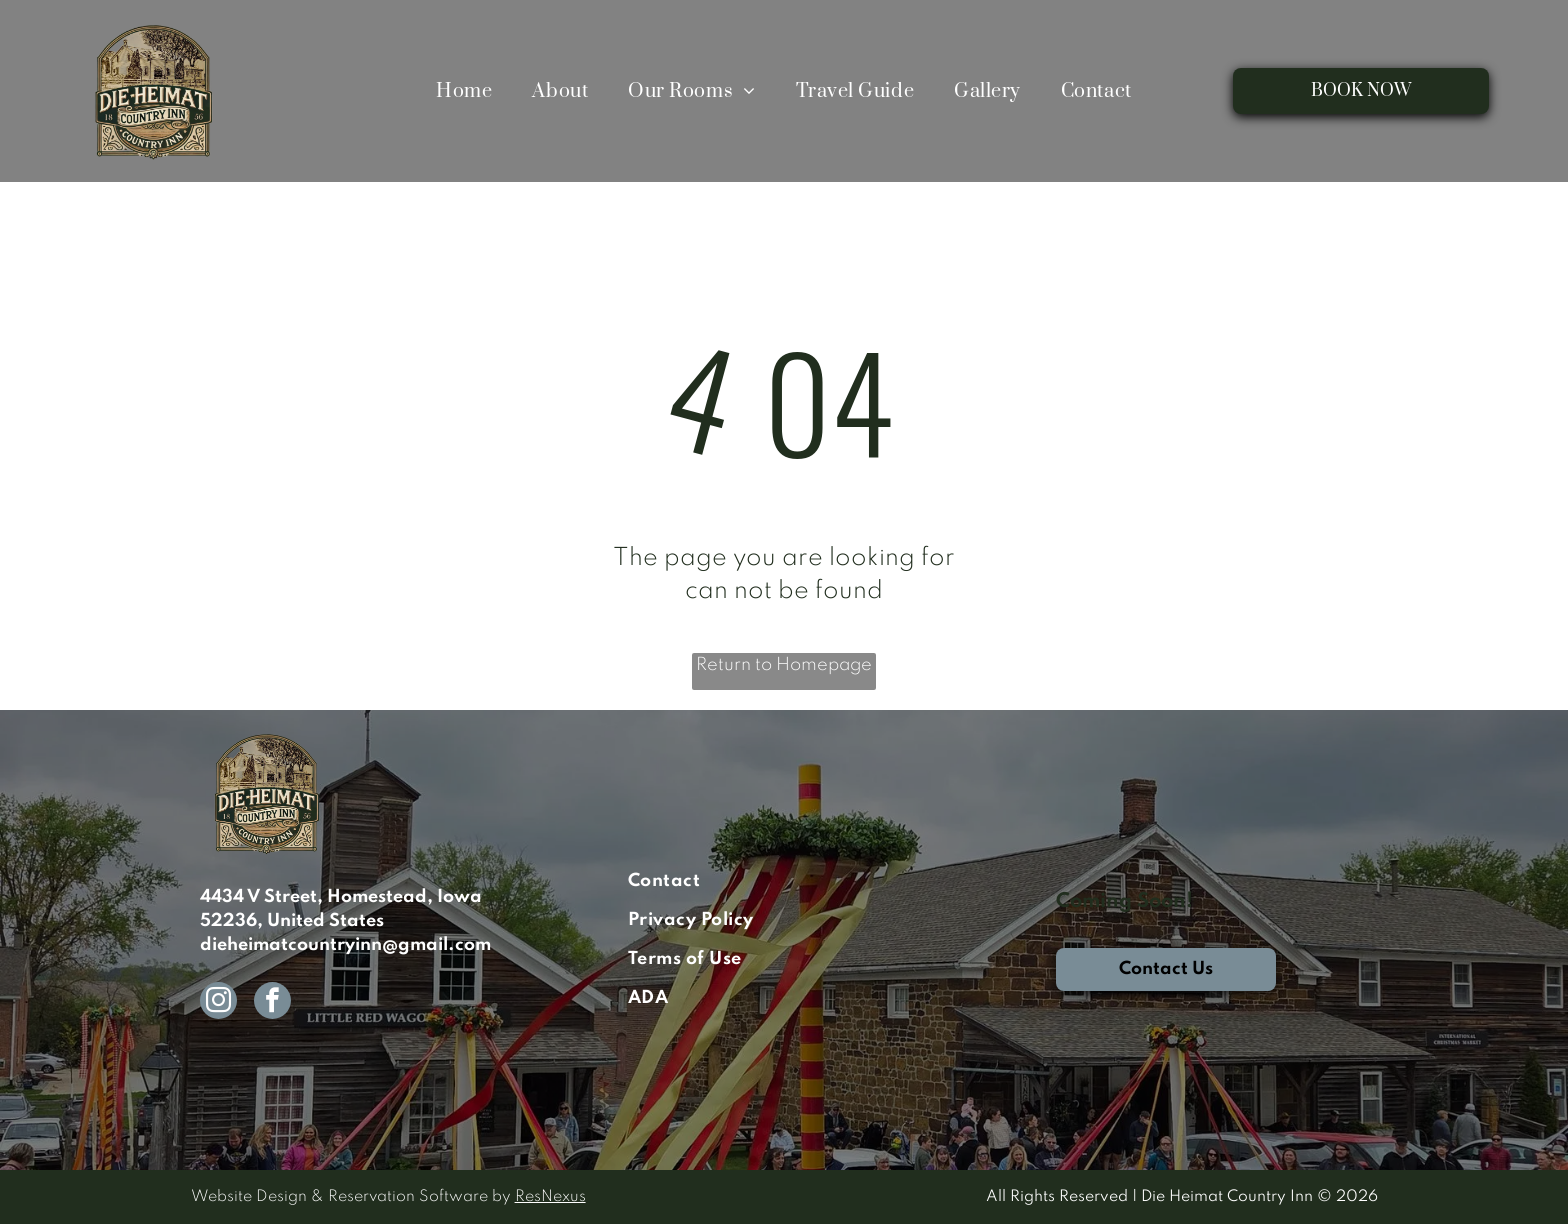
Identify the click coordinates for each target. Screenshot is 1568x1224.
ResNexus (550, 1197)
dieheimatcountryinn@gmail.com (345, 945)
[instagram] (218, 1003)
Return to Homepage (784, 665)
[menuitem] (464, 91)
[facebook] (272, 1003)
